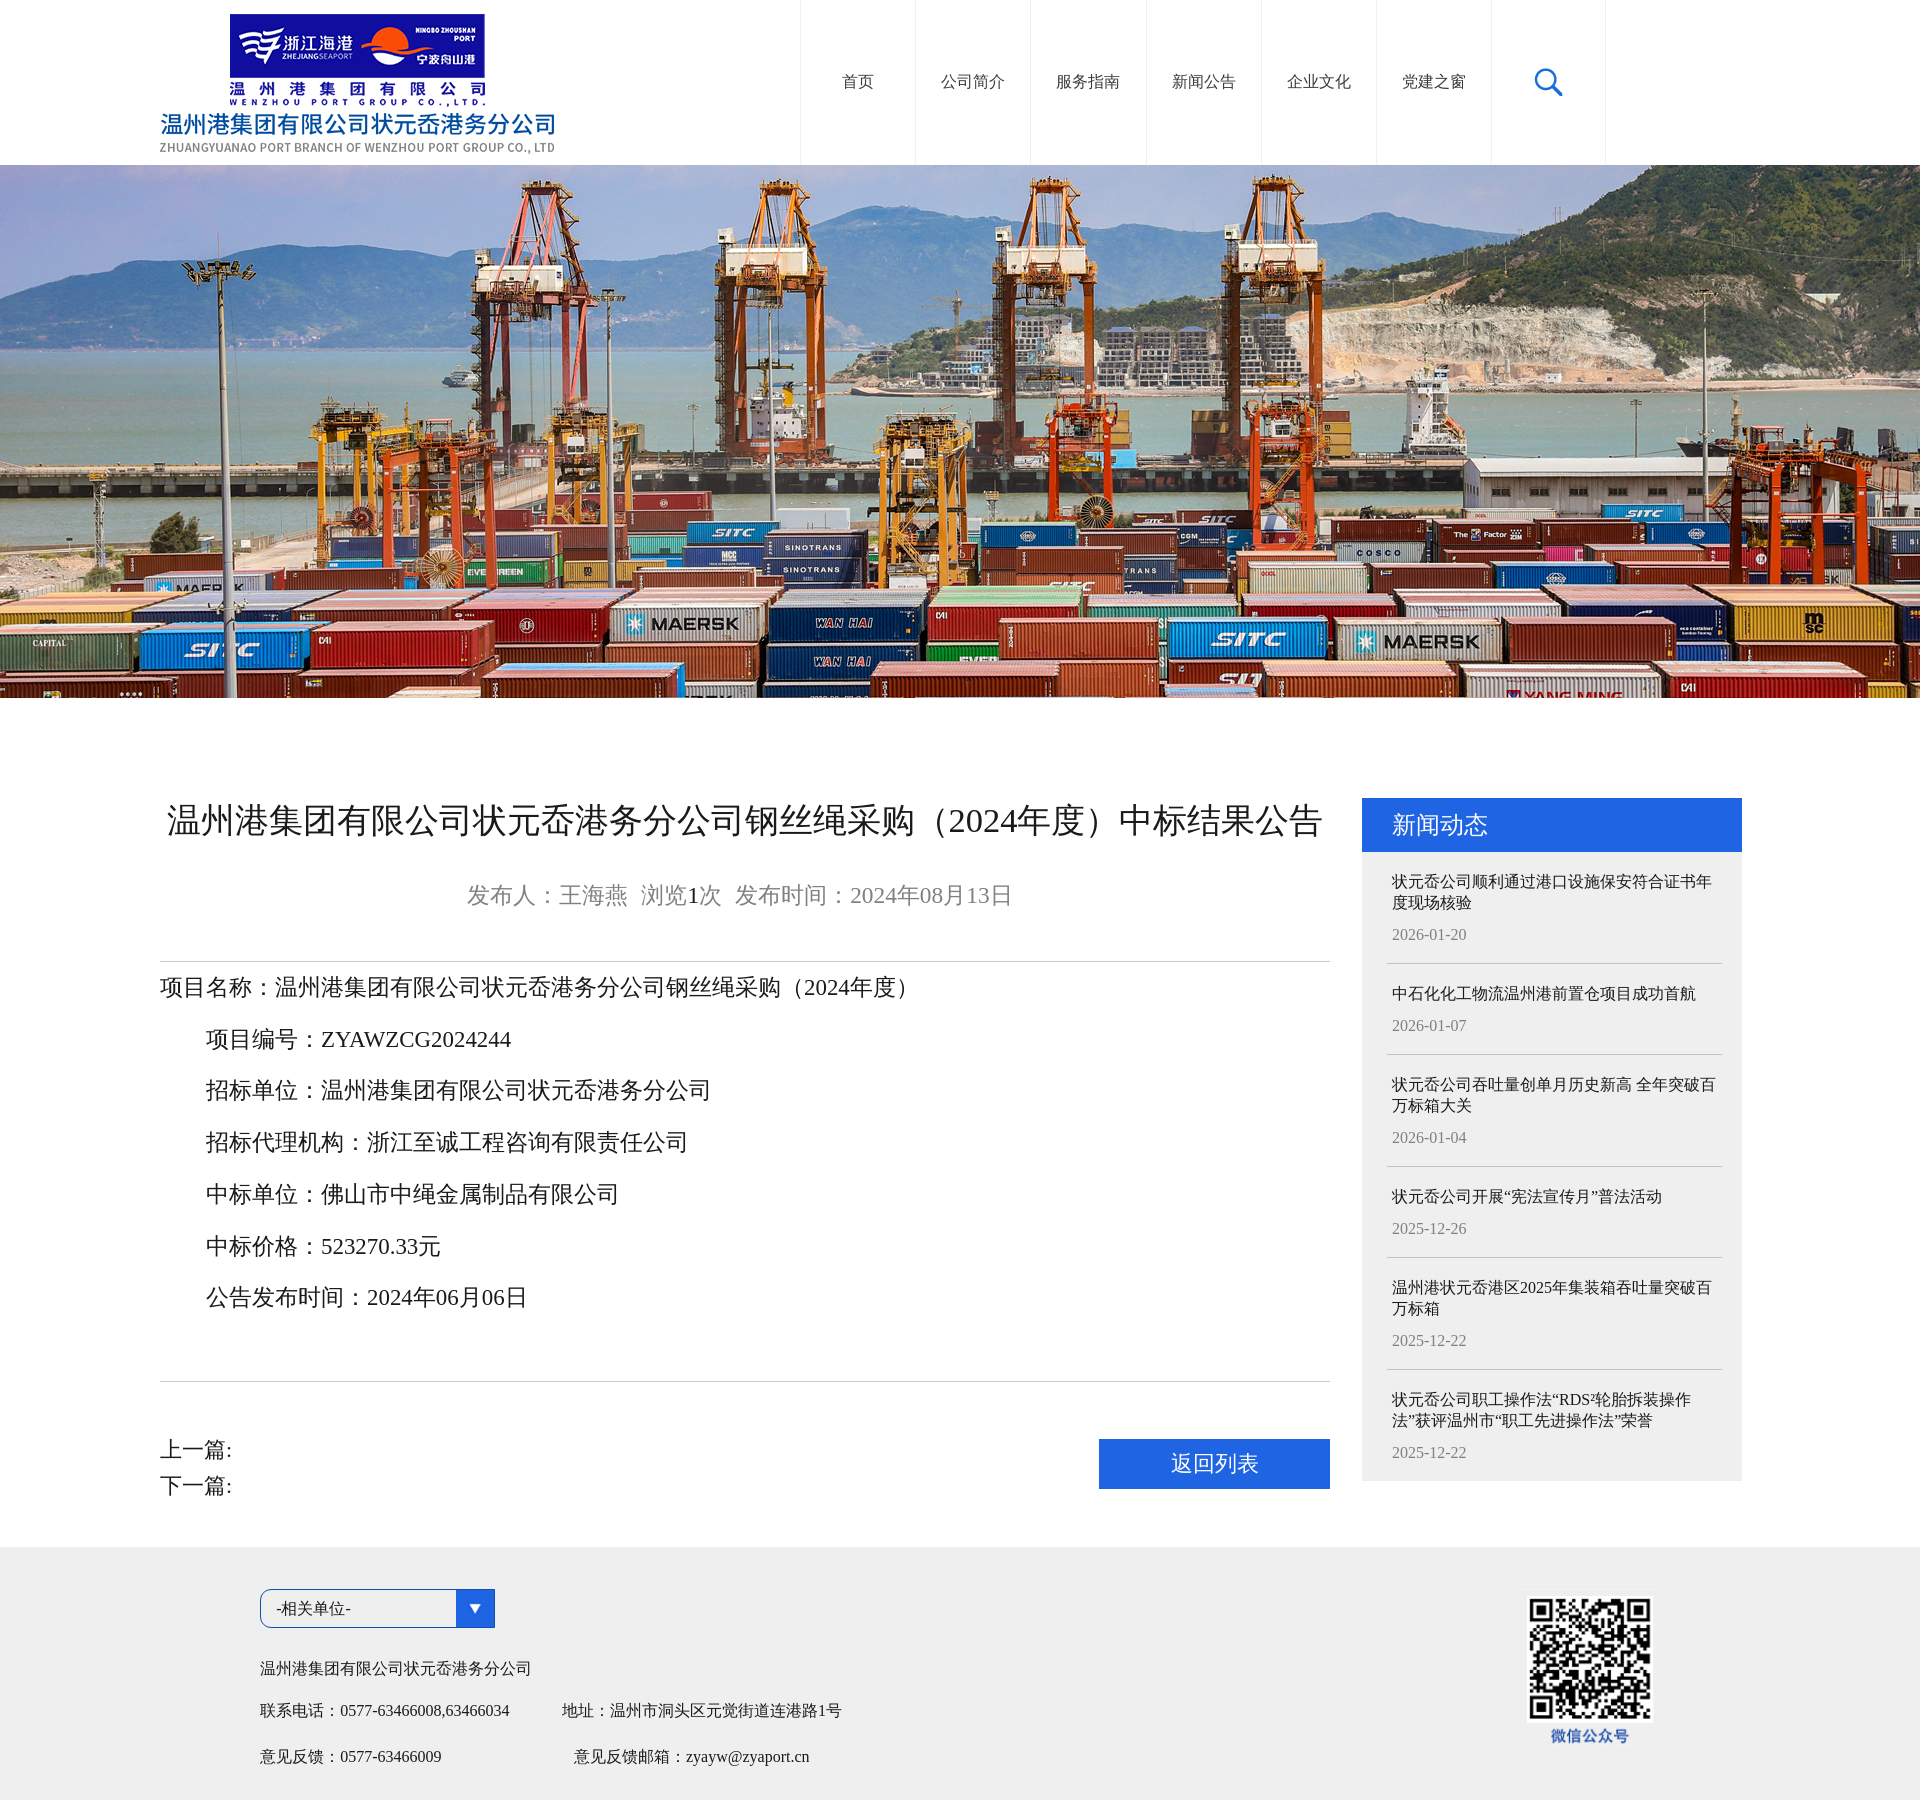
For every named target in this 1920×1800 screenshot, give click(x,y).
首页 (858, 81)
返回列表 (1215, 1463)
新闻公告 (1204, 81)
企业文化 (1319, 81)
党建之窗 (1434, 81)
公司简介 (973, 81)
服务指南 (1088, 81)
